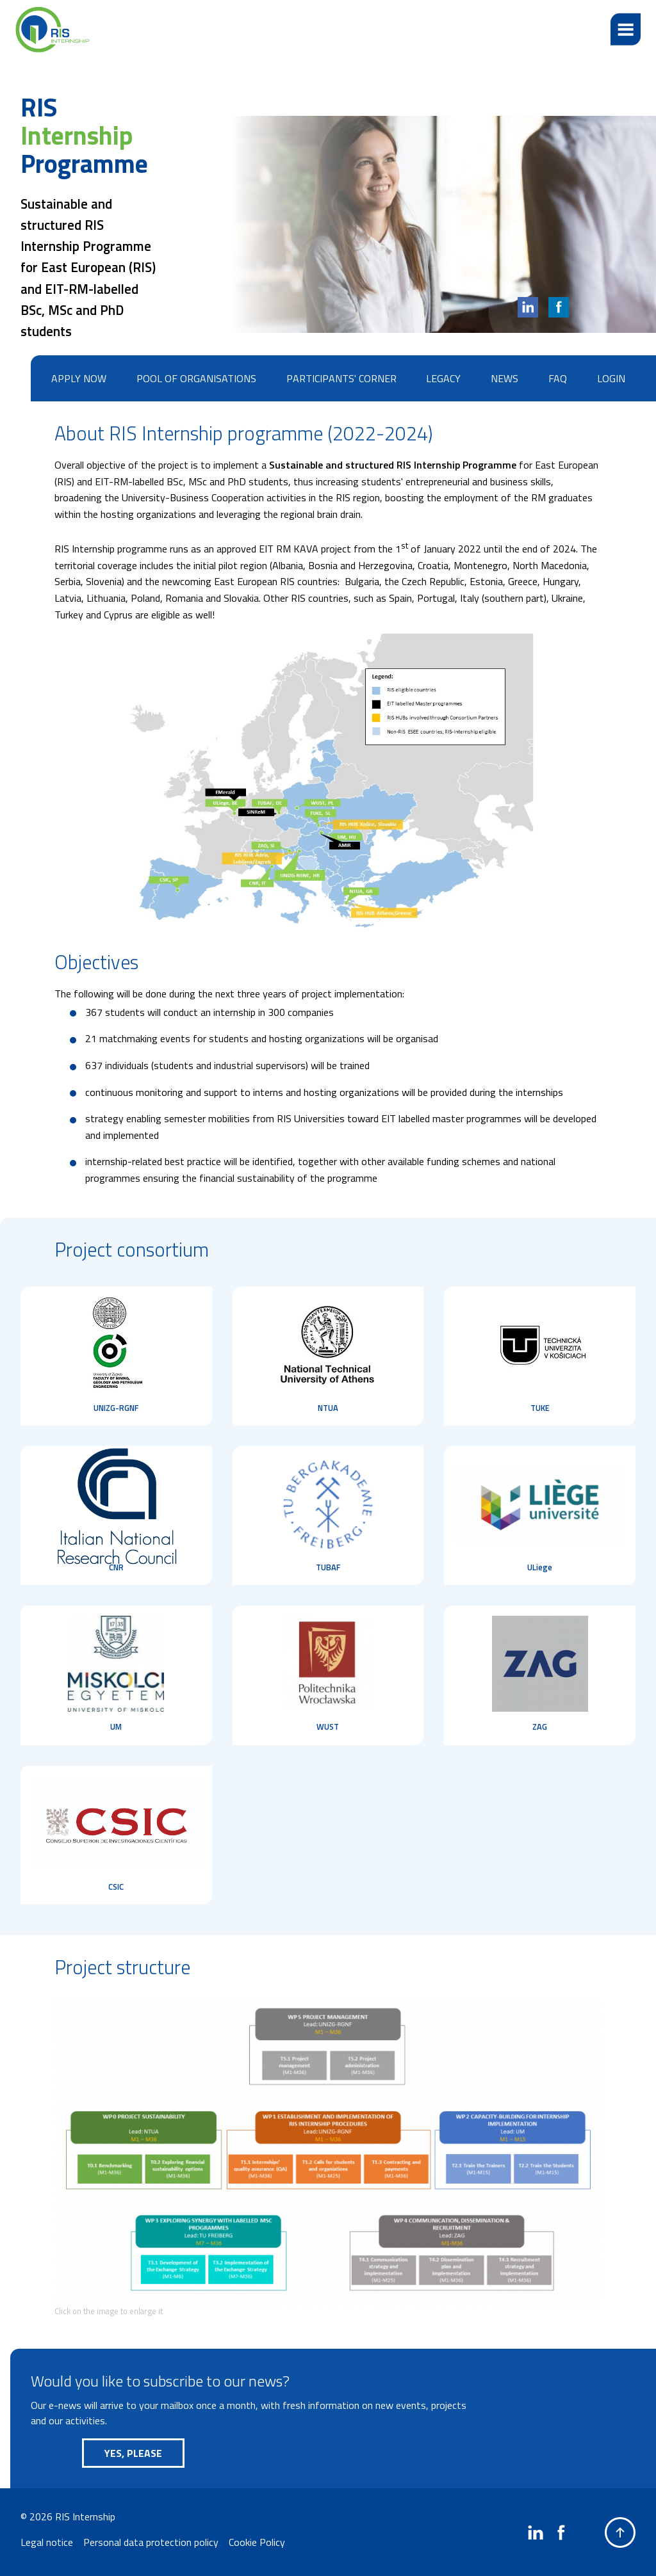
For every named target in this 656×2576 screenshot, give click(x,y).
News (504, 378)
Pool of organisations (196, 378)
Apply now (78, 378)
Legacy (443, 378)
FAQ (557, 378)
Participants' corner (341, 378)
